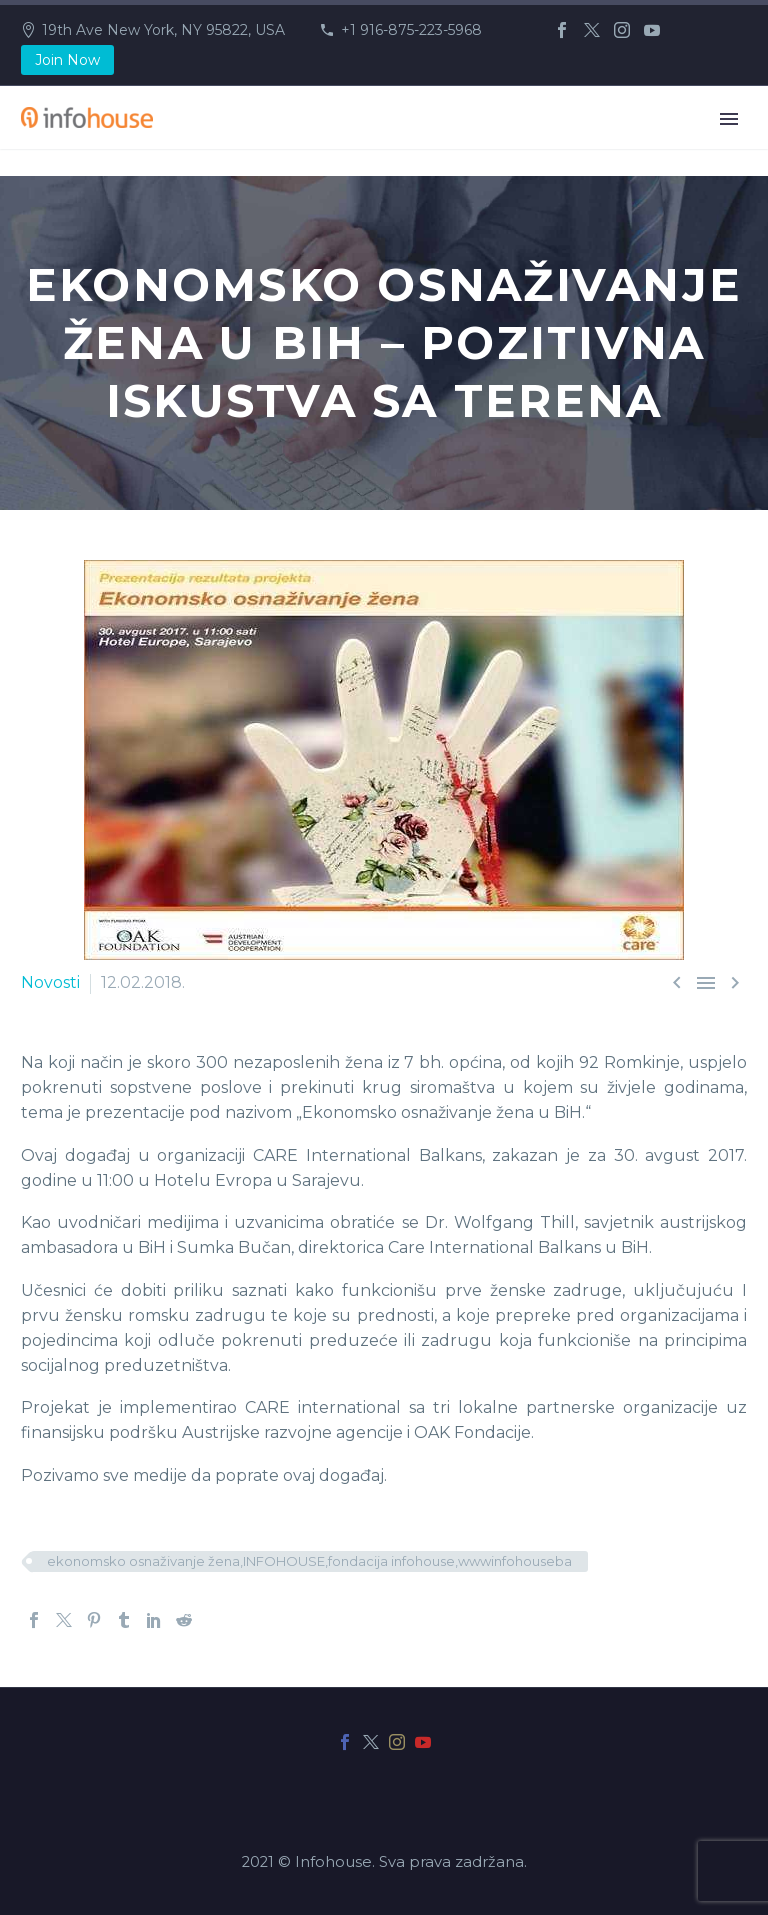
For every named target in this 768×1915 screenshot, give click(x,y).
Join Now (67, 60)
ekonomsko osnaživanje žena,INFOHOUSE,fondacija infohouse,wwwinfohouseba (309, 1561)
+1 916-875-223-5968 (411, 30)
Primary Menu (729, 119)
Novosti (50, 982)
